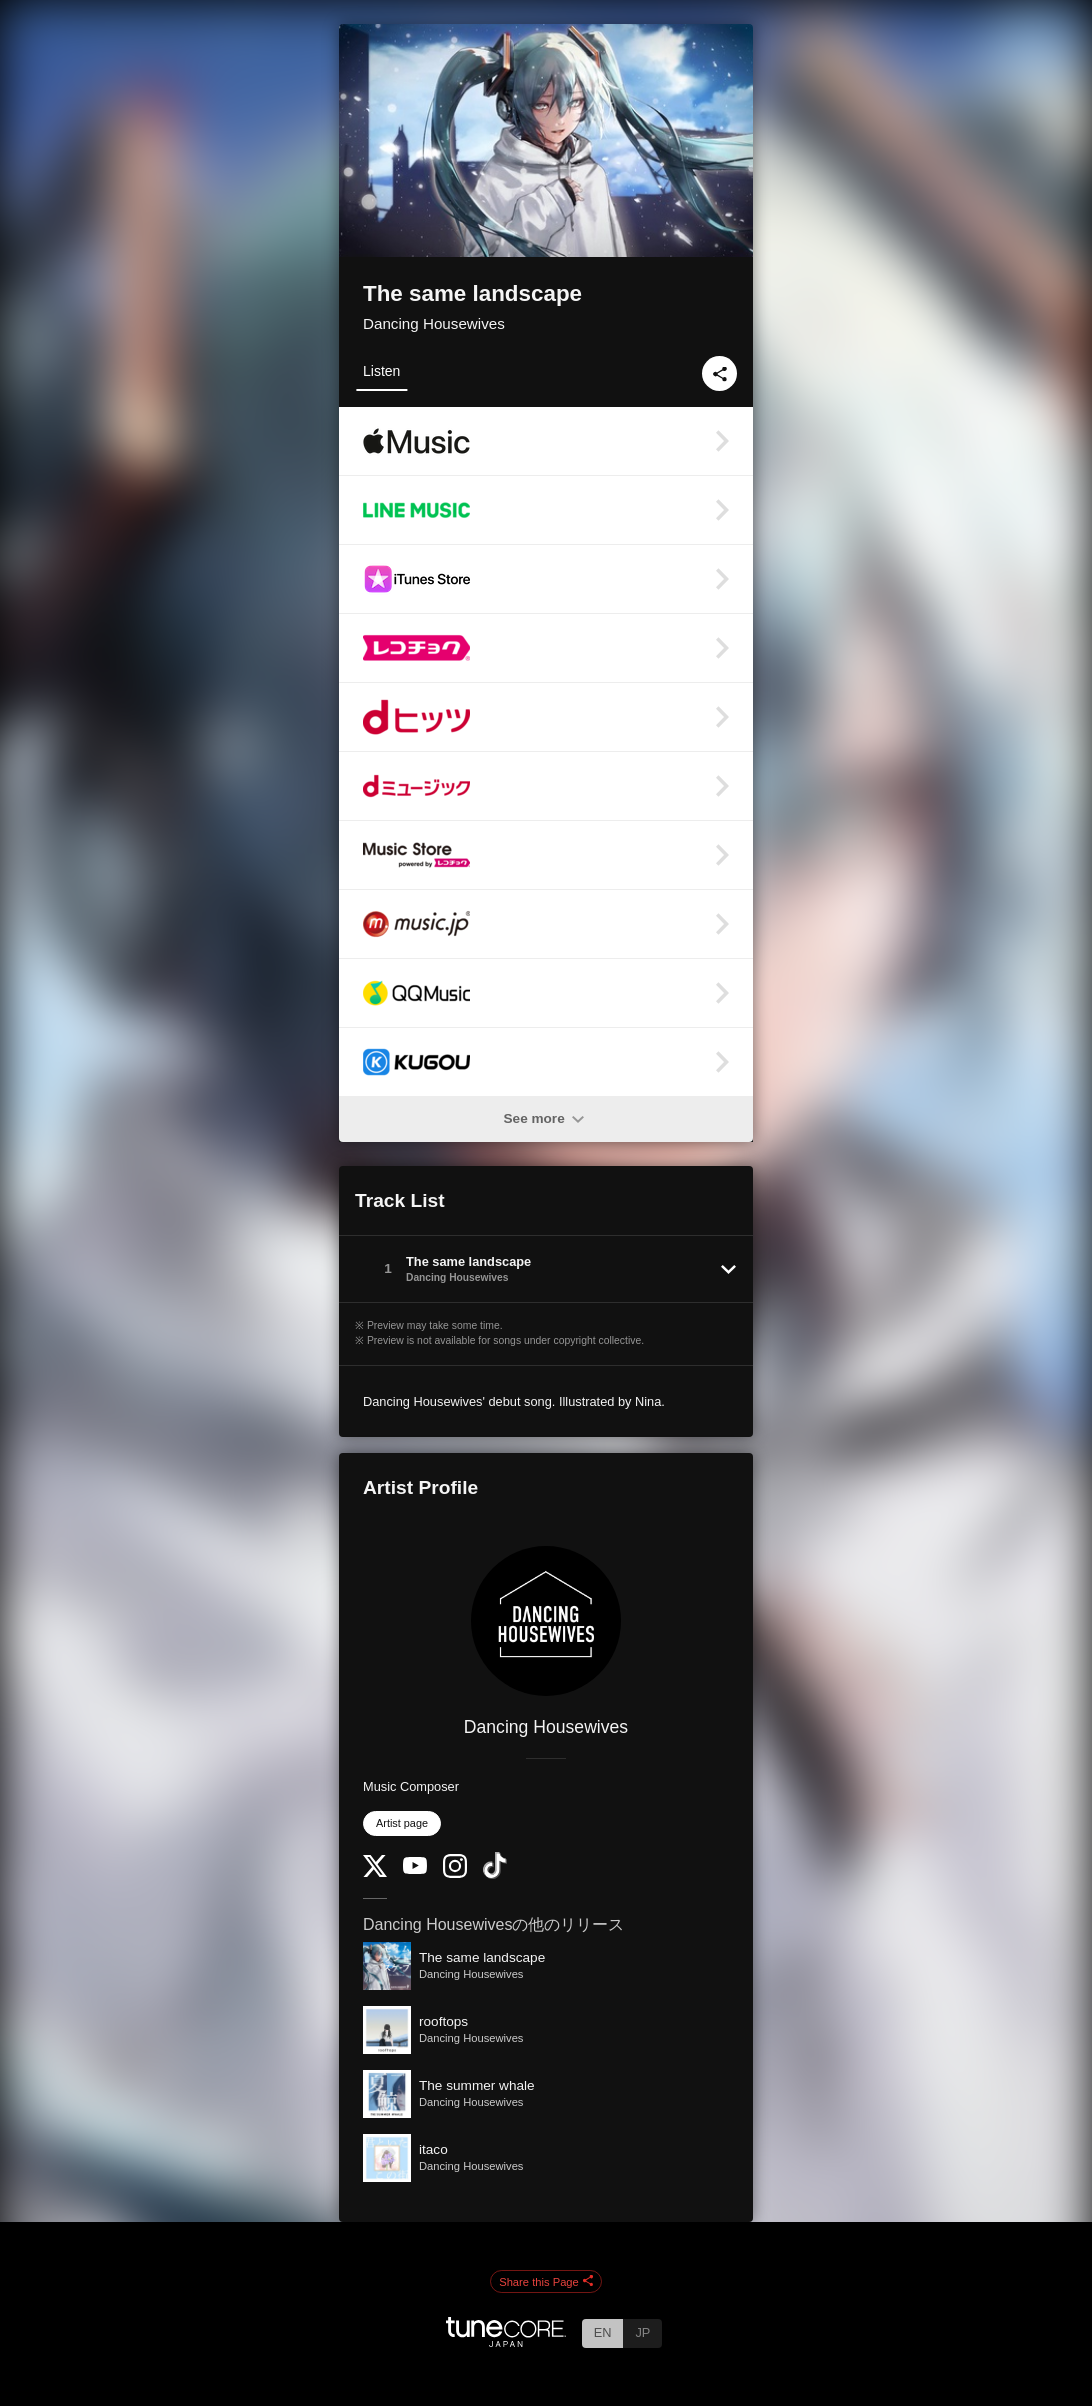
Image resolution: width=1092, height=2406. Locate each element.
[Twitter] (375, 1872)
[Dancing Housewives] (546, 1621)
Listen (381, 371)
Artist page (402, 1823)
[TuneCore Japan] (506, 2341)
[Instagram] (455, 1873)
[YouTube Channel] (415, 1869)
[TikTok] (495, 1874)
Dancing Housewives (434, 323)
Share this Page (546, 2282)
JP (642, 2332)
